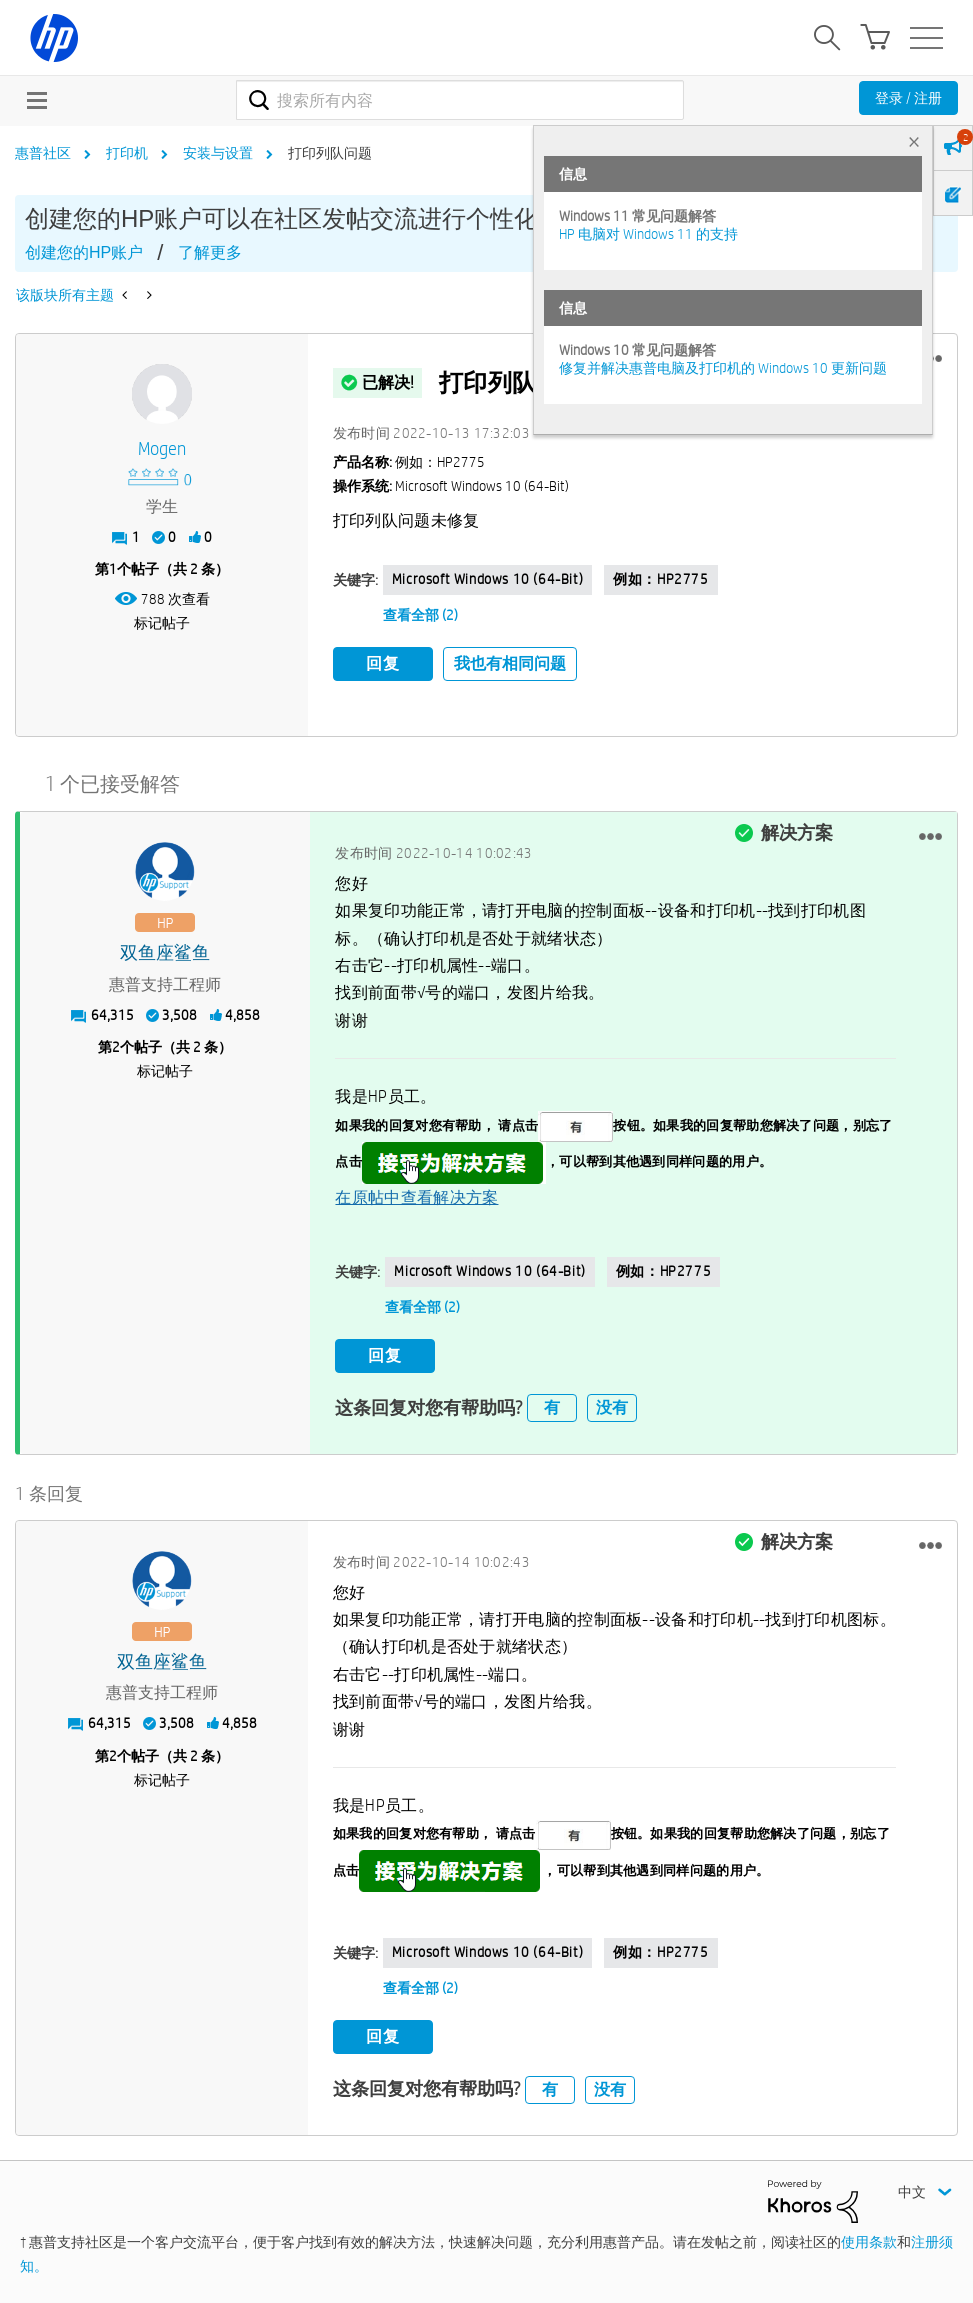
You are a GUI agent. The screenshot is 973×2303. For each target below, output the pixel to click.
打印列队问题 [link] (330, 153)
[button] (930, 837)
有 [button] (552, 1407)
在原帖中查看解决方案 (416, 1197)
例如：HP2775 (660, 579)
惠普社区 (43, 153)
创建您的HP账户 (84, 252)
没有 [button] (612, 1407)
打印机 (127, 153)
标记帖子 (162, 623)
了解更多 (210, 252)
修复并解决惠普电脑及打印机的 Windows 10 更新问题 (723, 368)
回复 (383, 663)
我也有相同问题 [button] (510, 663)
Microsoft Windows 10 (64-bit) (487, 579)
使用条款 (869, 2242)
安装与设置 (218, 153)
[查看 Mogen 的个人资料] (162, 449)
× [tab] (914, 141)
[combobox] (460, 100)
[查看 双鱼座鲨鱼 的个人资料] (165, 953)
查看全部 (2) (420, 615)
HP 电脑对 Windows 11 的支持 (648, 234)
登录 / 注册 (908, 98)
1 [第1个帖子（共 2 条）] (113, 569)
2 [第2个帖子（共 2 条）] (116, 1047)
